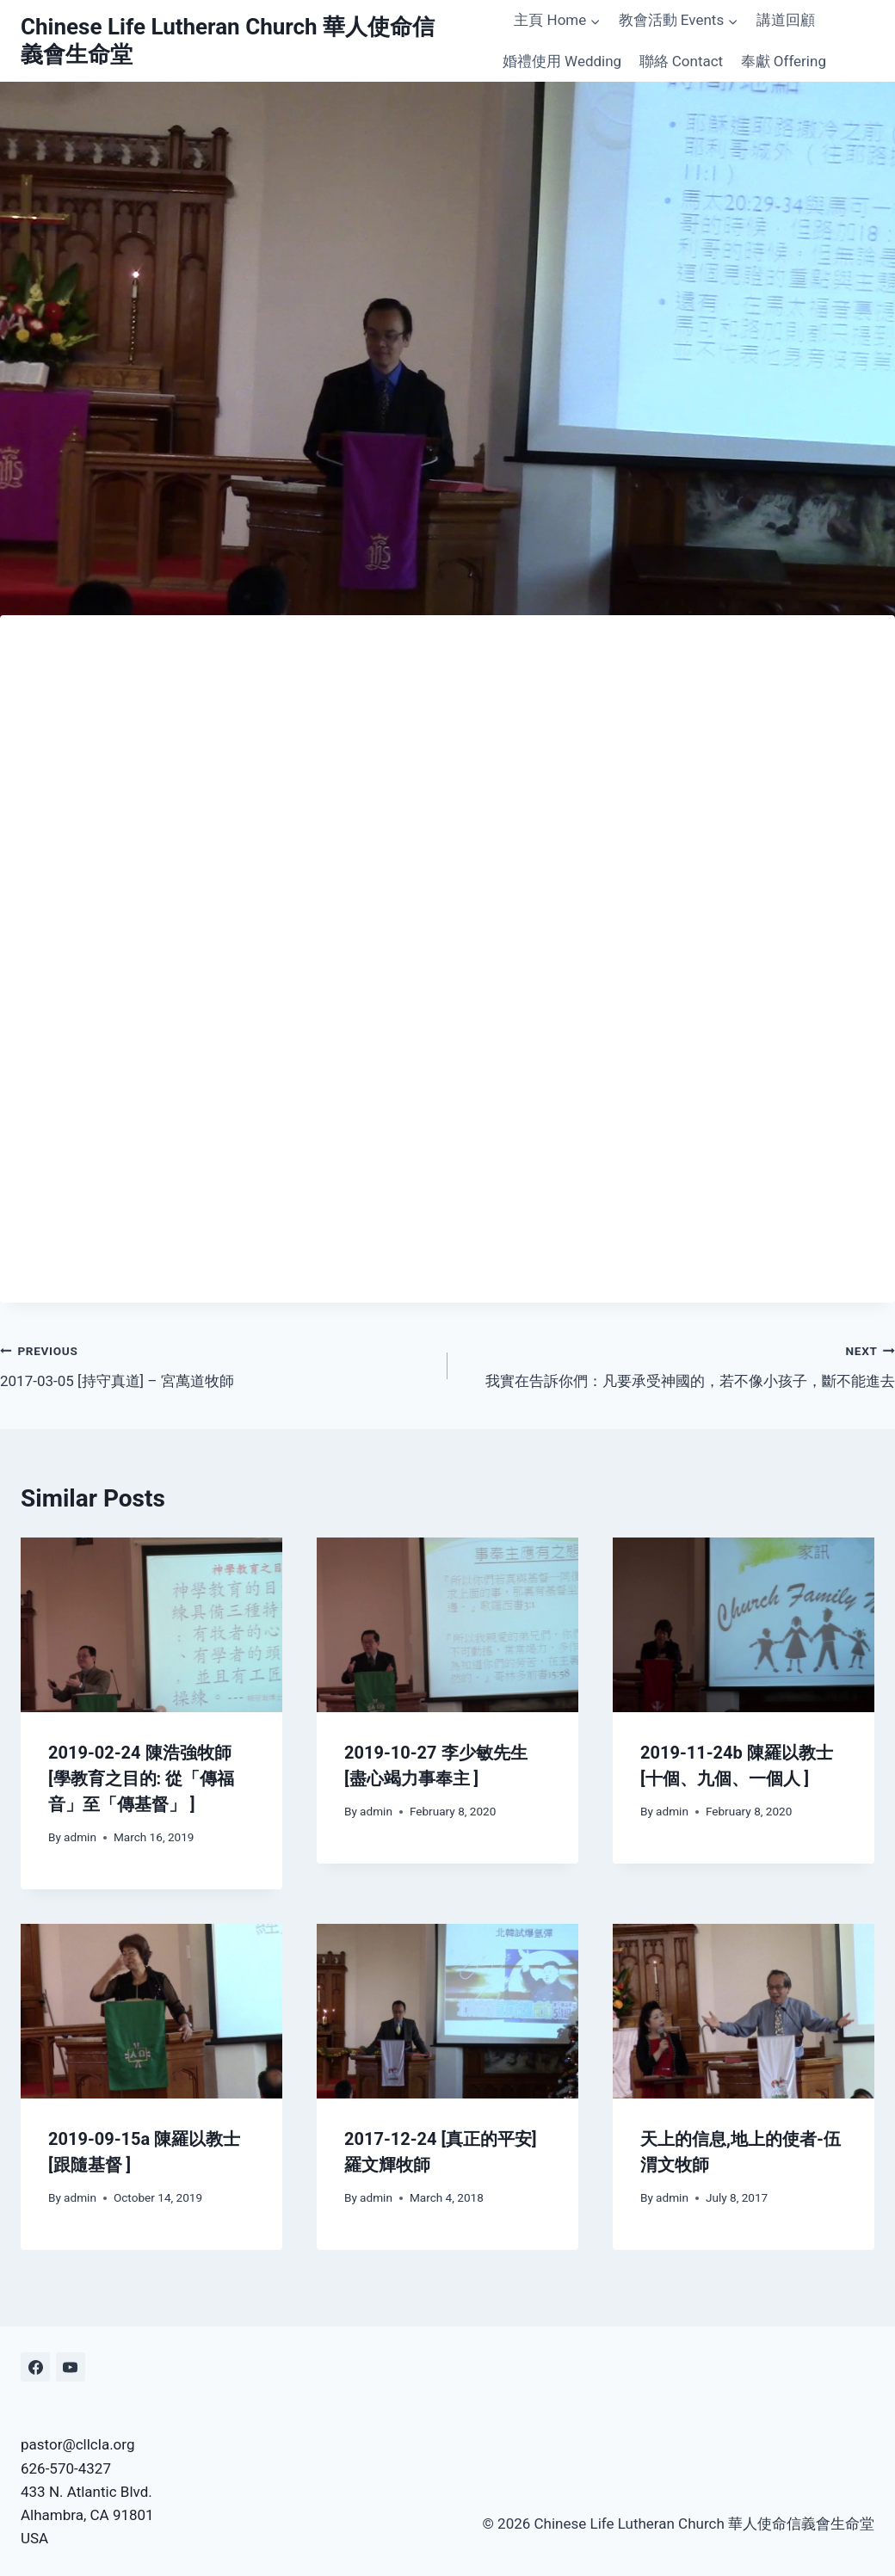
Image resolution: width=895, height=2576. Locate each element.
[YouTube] (70, 2367)
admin (80, 1837)
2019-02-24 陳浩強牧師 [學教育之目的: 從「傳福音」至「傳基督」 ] (141, 1778)
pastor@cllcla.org (77, 2444)
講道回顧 (785, 19)
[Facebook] (35, 2367)
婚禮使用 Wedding (562, 61)
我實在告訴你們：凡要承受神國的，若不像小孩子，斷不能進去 (678, 1364)
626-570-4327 (66, 2468)
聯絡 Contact (681, 61)
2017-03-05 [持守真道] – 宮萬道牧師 (216, 1364)
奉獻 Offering (783, 61)
